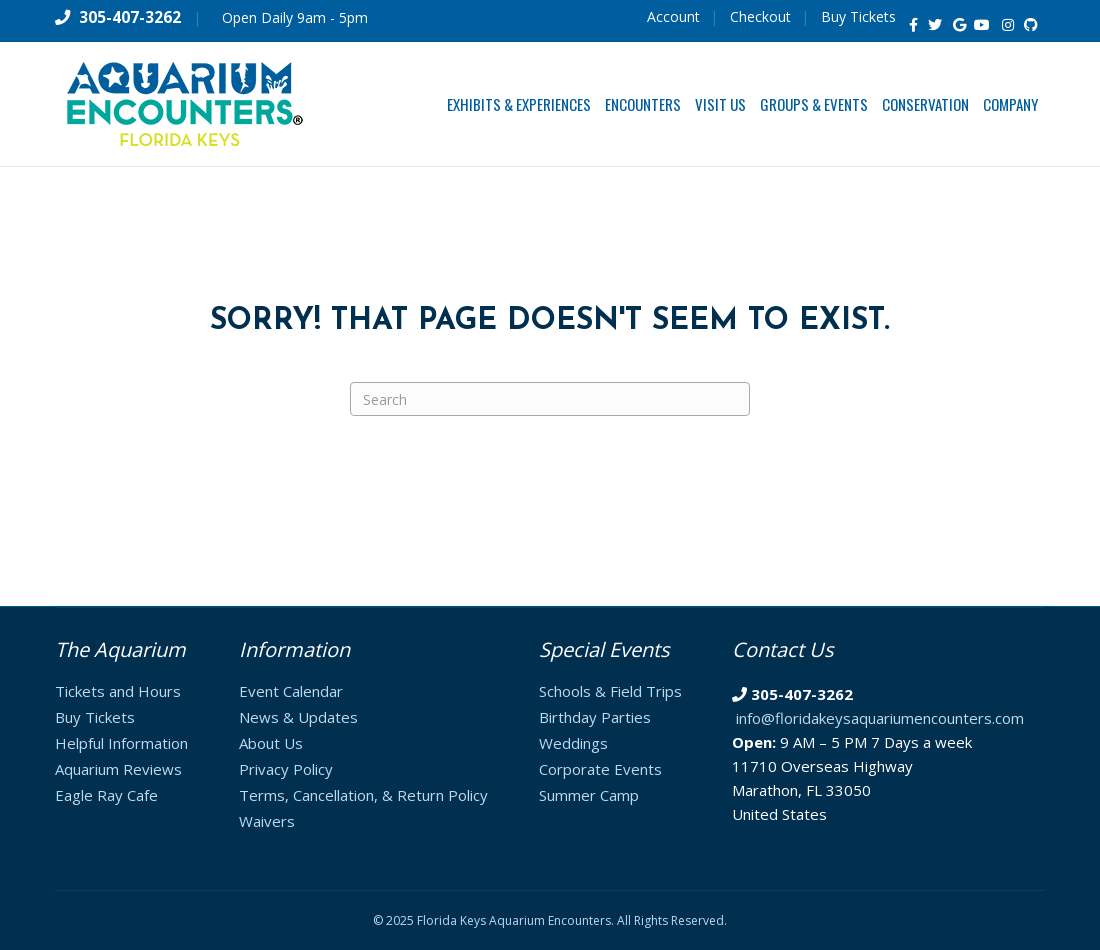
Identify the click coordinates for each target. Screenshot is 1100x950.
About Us (271, 743)
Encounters (643, 104)
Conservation (925, 104)
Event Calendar (291, 691)
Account (673, 16)
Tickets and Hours (118, 691)
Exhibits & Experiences (519, 104)
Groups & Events (814, 104)
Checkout (760, 16)
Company (1010, 104)
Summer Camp (589, 795)
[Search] (550, 399)
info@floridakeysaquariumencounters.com (880, 718)
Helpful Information (121, 743)
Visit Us (720, 104)
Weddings (573, 743)
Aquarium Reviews (118, 769)
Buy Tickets (858, 16)
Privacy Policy (286, 769)
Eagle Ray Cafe (106, 795)
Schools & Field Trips (610, 691)
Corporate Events (600, 769)
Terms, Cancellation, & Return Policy (363, 795)
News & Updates (298, 717)
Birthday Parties (595, 717)
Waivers (267, 821)
